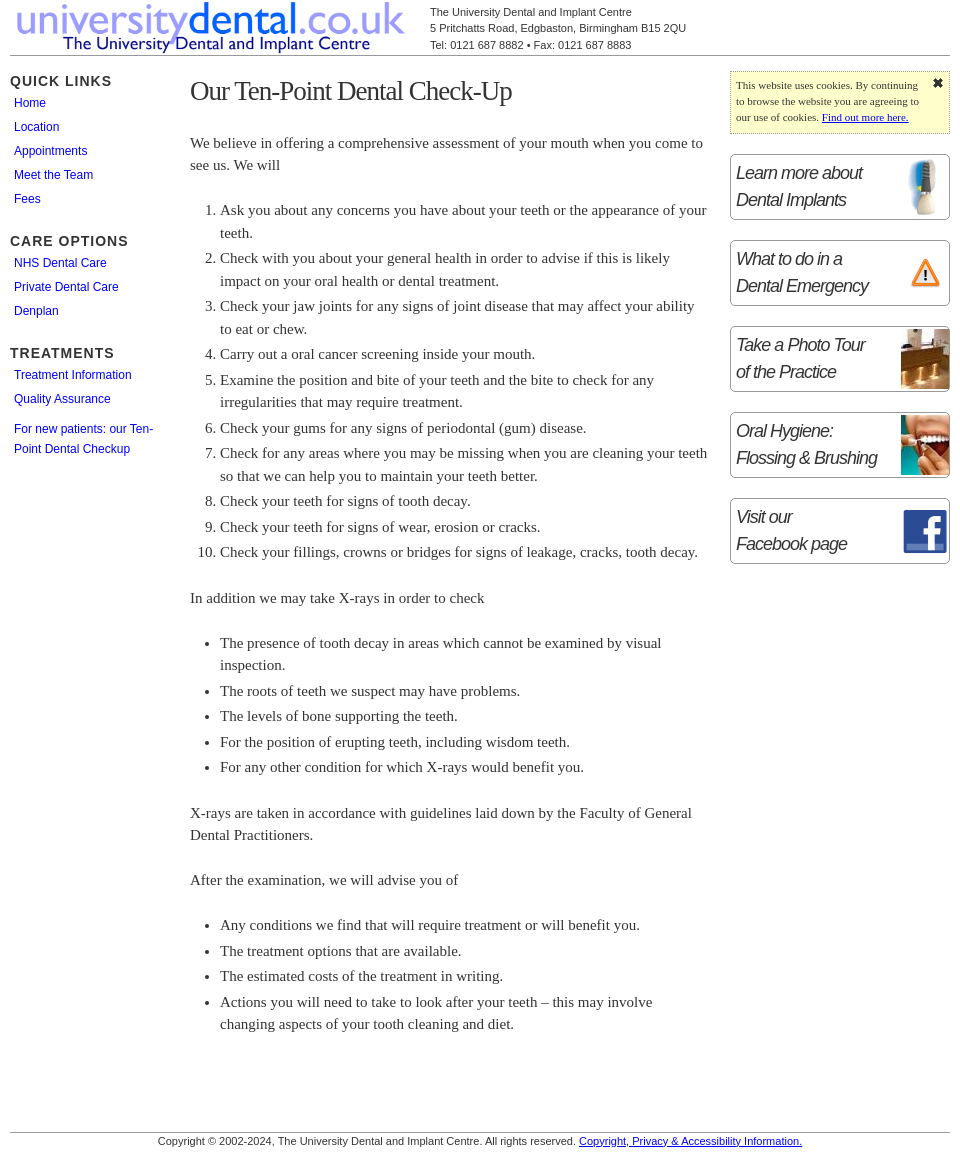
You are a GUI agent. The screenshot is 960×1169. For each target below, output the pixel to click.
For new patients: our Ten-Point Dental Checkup (83, 439)
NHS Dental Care (60, 263)
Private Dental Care (66, 287)
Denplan (36, 311)
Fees (27, 199)
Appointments (50, 151)
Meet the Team (53, 175)
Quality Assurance (62, 399)
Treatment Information (73, 375)
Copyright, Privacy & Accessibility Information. (690, 1141)
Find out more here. (865, 117)
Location (36, 127)
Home (30, 103)
